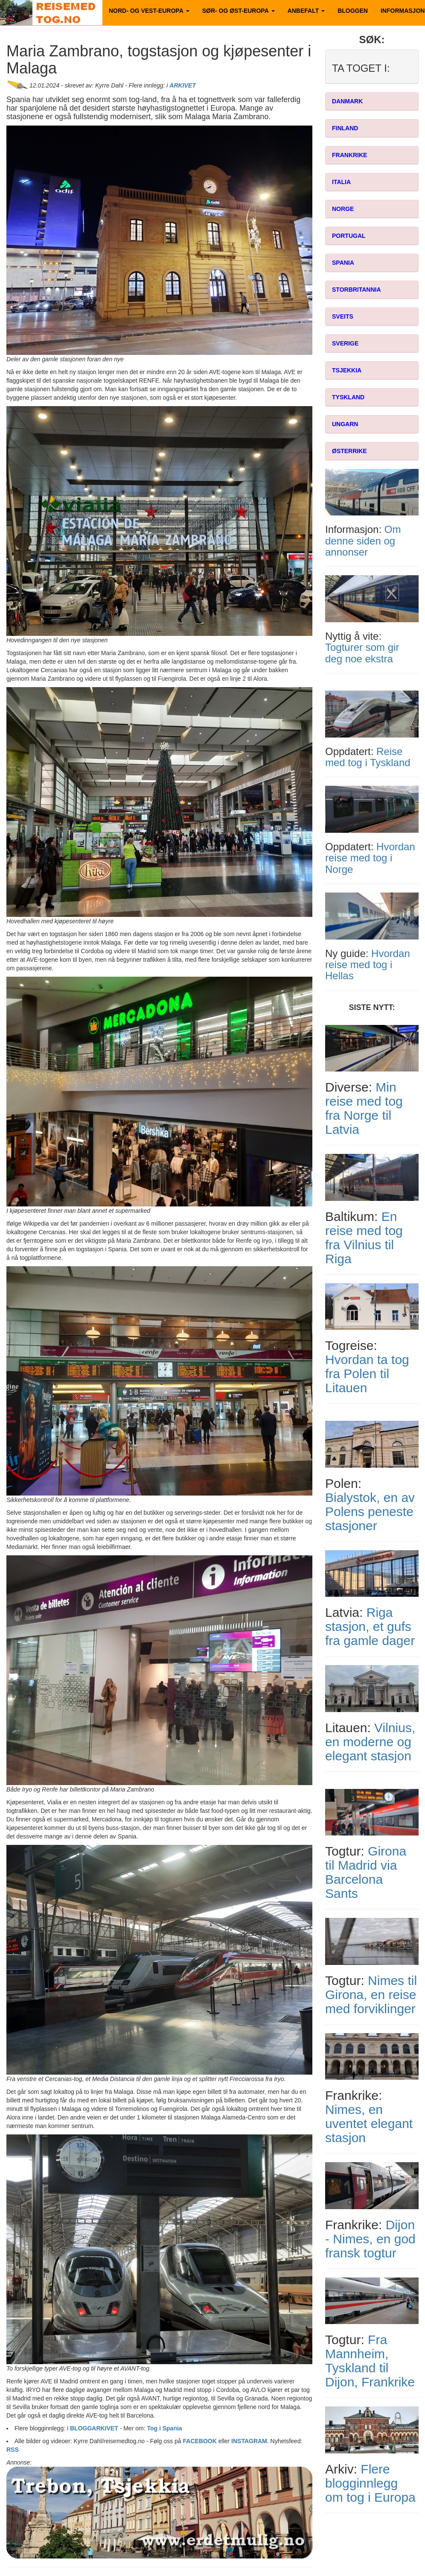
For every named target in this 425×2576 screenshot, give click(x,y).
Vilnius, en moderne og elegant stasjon (370, 1742)
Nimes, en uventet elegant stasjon (369, 2123)
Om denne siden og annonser (363, 541)
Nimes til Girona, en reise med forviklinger (371, 1994)
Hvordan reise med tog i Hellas (367, 965)
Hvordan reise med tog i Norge (370, 858)
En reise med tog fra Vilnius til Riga (364, 1237)
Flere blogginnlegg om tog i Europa (370, 2483)
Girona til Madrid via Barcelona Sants (365, 1872)
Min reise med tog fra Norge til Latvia (364, 1108)
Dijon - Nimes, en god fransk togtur (370, 2239)
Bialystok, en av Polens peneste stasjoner (370, 1511)
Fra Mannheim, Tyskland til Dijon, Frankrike (370, 2361)
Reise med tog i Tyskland (367, 757)
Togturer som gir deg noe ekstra (362, 652)
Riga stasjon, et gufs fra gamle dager (370, 1626)
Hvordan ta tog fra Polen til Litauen (367, 1373)
